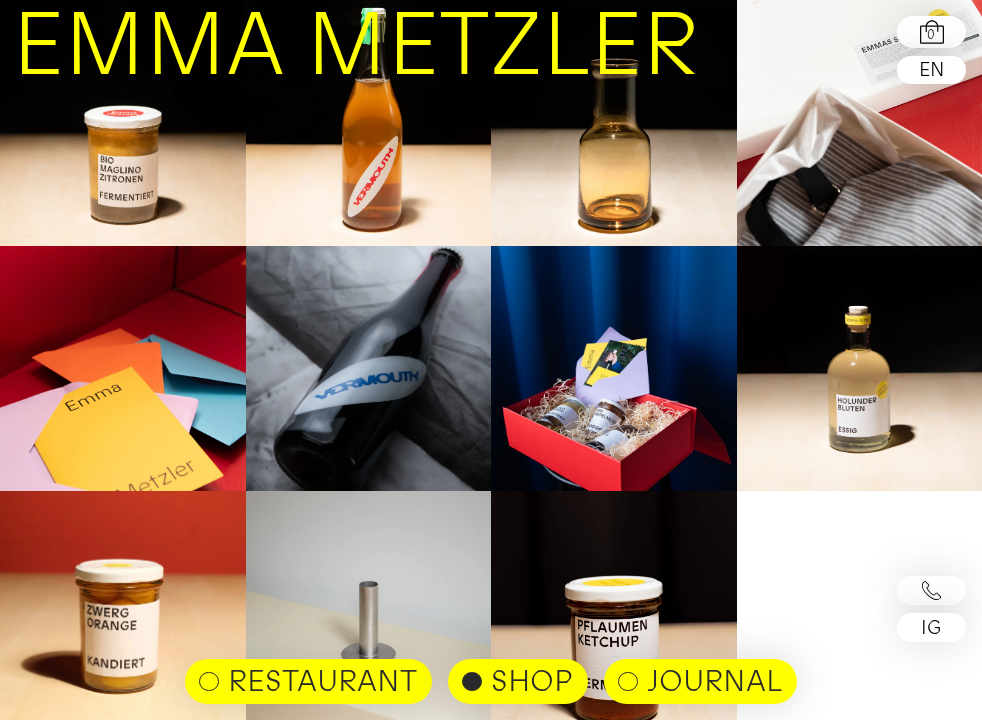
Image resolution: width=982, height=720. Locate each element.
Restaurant (322, 680)
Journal (714, 680)
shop (532, 680)
